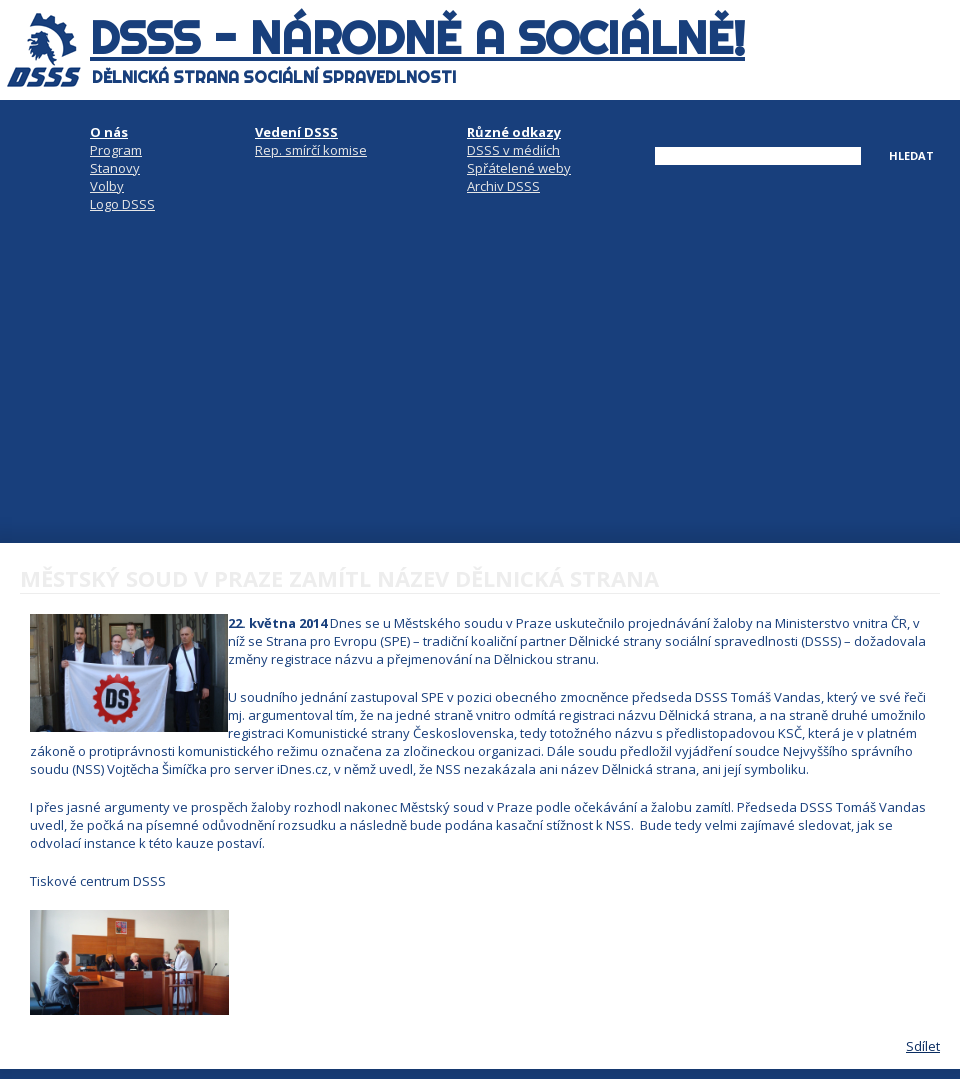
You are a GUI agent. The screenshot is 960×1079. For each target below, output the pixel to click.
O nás (109, 132)
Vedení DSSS (296, 132)
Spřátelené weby (519, 168)
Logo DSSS (122, 204)
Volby (107, 186)
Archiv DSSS (503, 186)
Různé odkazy (514, 132)
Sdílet (923, 1046)
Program (116, 150)
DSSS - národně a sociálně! (417, 38)
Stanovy (115, 168)
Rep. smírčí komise (311, 150)
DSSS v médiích (513, 150)
